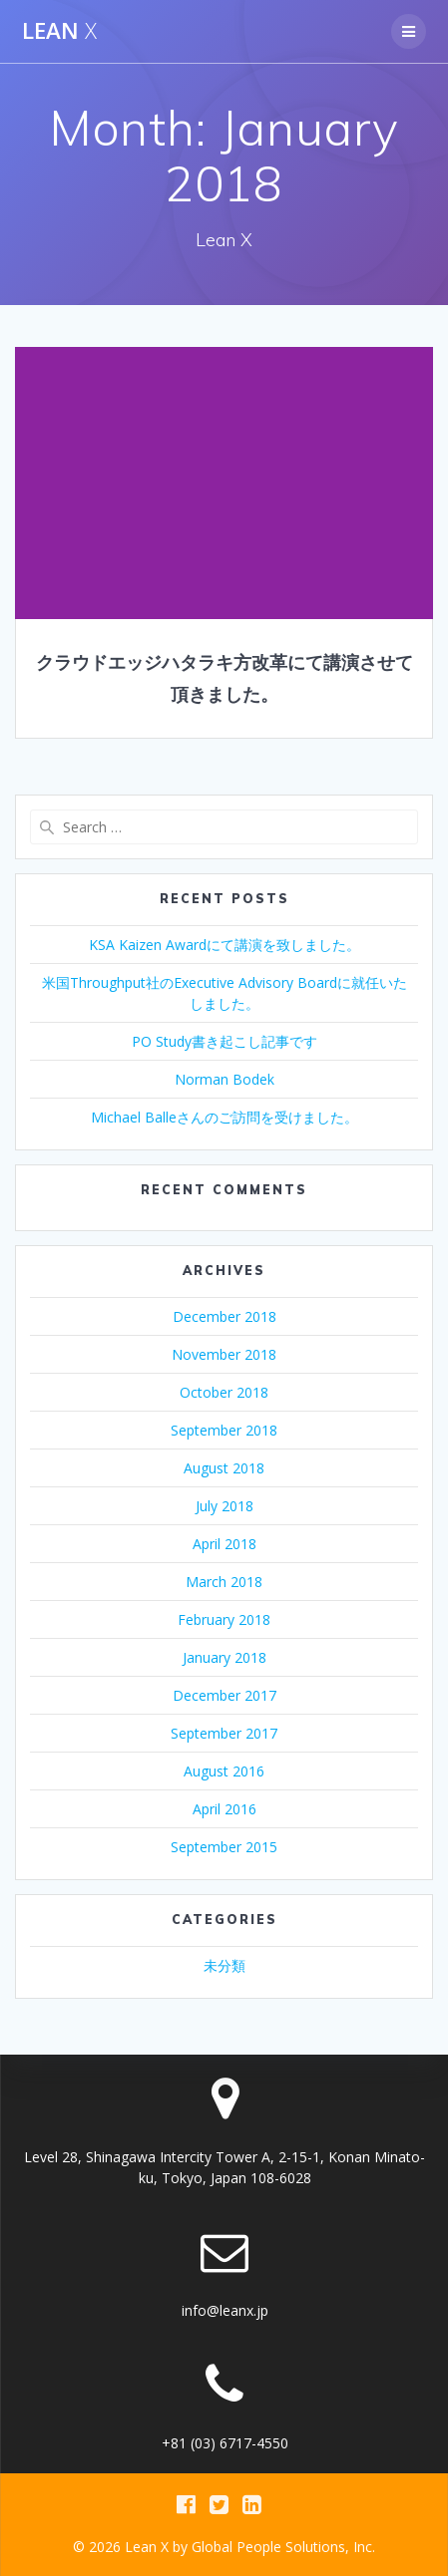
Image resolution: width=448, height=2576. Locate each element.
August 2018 (224, 1467)
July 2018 (224, 1505)
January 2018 (224, 1657)
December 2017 (224, 1695)
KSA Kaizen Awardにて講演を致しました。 (224, 944)
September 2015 (224, 1846)
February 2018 (224, 1619)
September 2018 (224, 1430)
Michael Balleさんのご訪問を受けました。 (224, 1117)
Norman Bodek (224, 1079)
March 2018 (224, 1581)
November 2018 (224, 1354)
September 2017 (224, 1733)
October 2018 (224, 1392)
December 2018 (224, 1316)
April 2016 (224, 1808)
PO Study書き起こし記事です (224, 1041)
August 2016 (224, 1771)
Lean (59, 31)
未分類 (224, 1965)
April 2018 (224, 1543)
